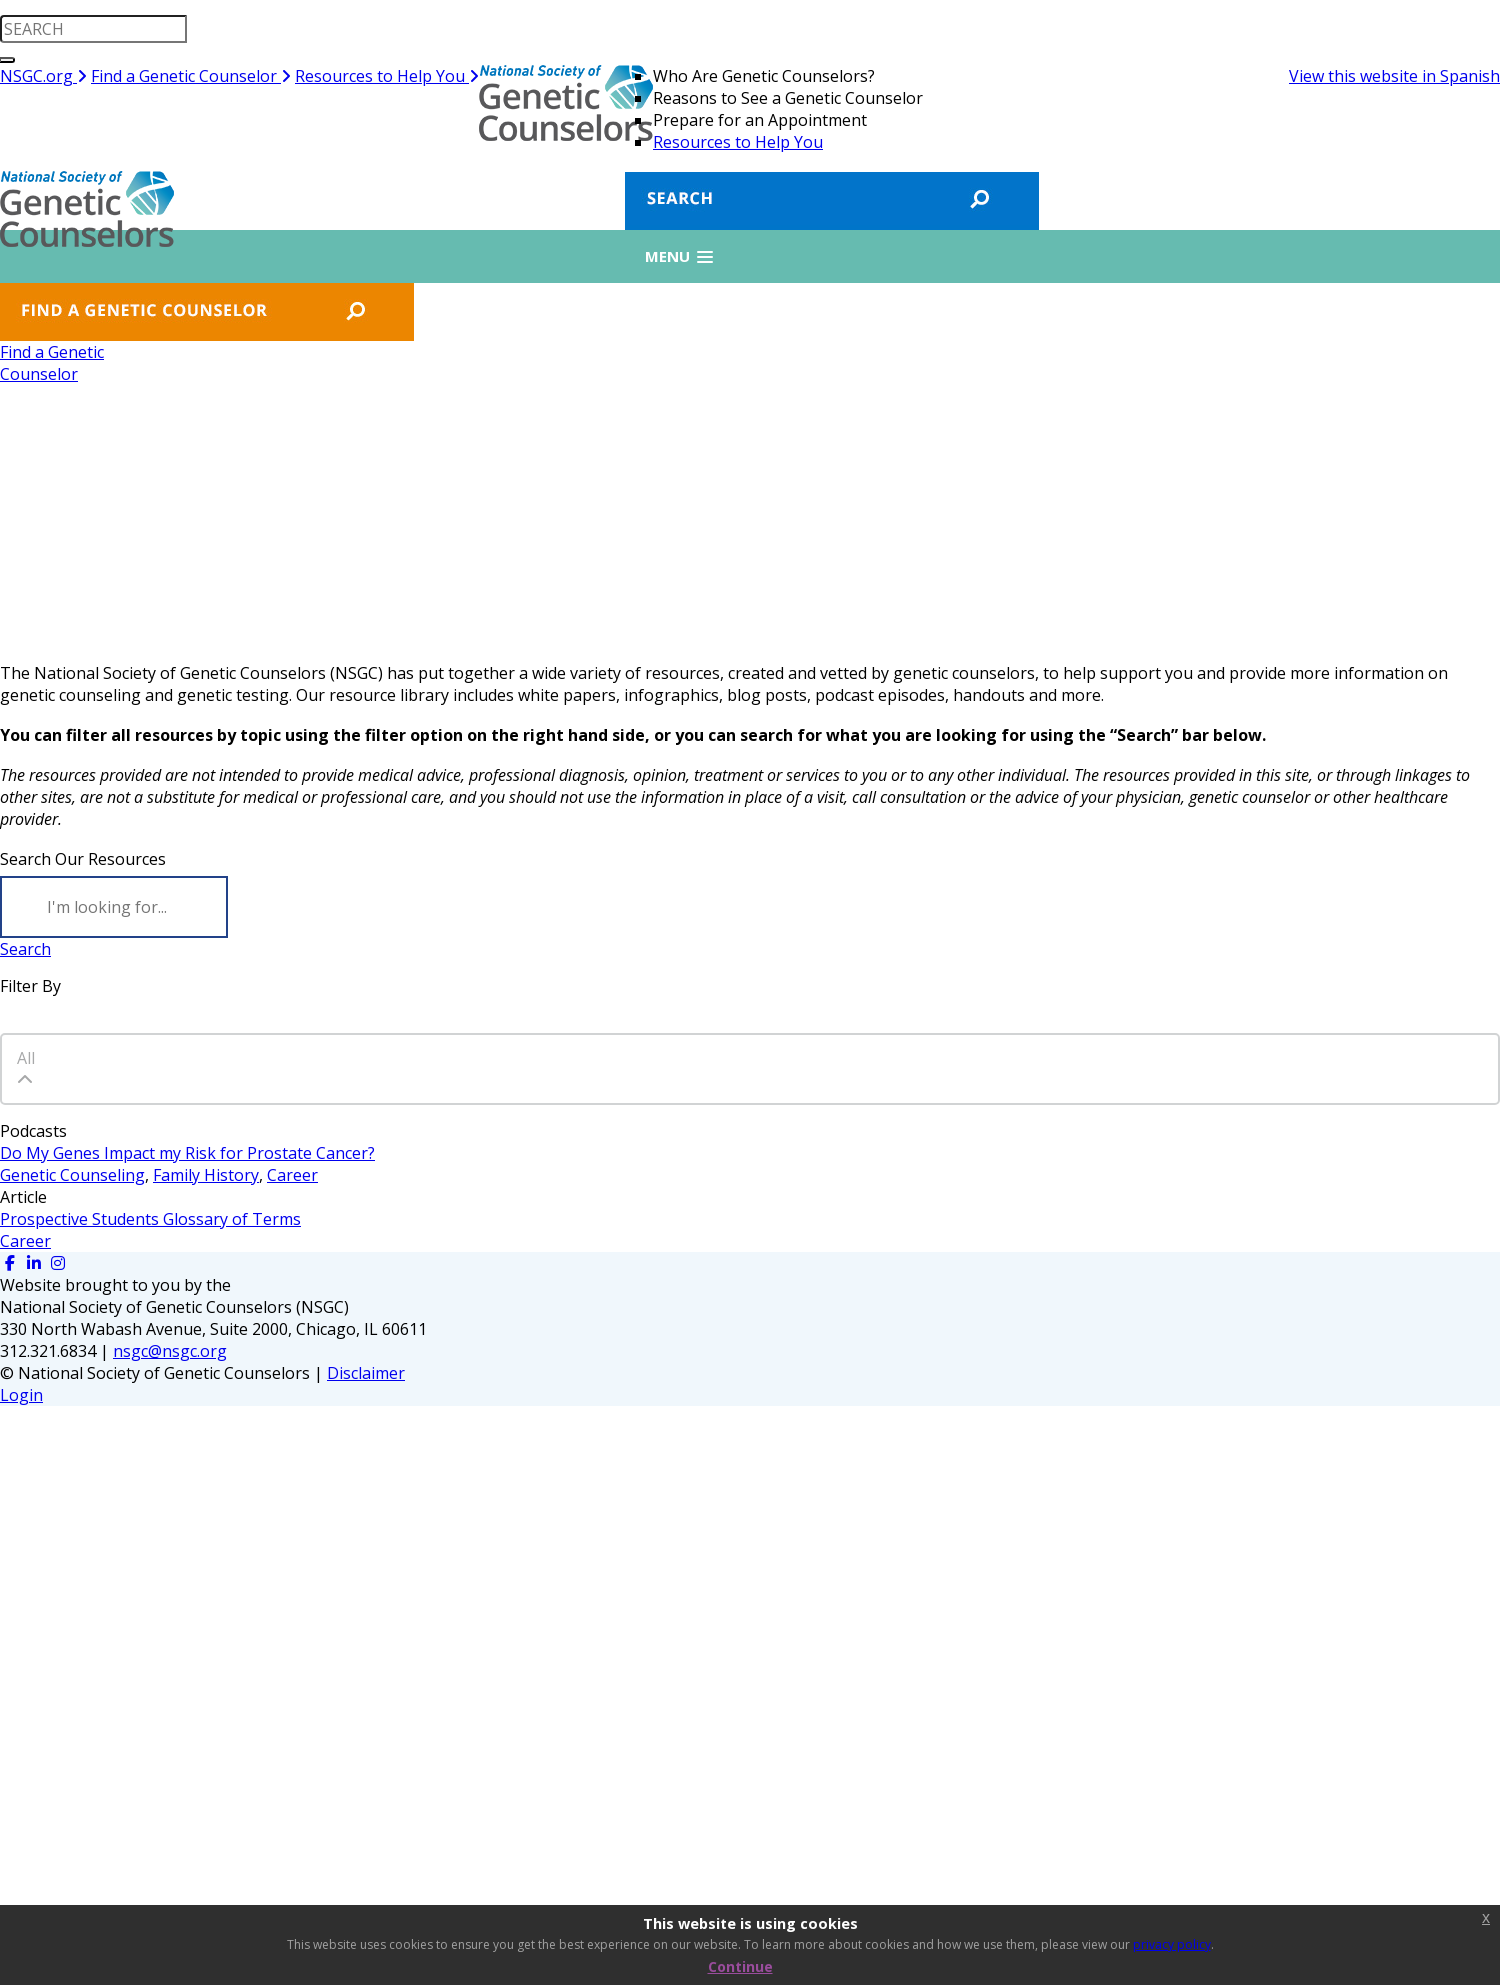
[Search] (114, 907)
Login (21, 1395)
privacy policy (1172, 1944)
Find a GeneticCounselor (52, 363)
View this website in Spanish (1394, 76)
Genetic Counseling (72, 1175)
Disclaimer (366, 1373)
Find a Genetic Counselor (191, 76)
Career (292, 1175)
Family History (206, 1175)
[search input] (93, 29)
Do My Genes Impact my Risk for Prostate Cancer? (187, 1153)
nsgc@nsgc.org (170, 1351)
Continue (740, 1966)
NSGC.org (43, 76)
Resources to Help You (387, 76)
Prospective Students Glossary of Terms (150, 1219)
